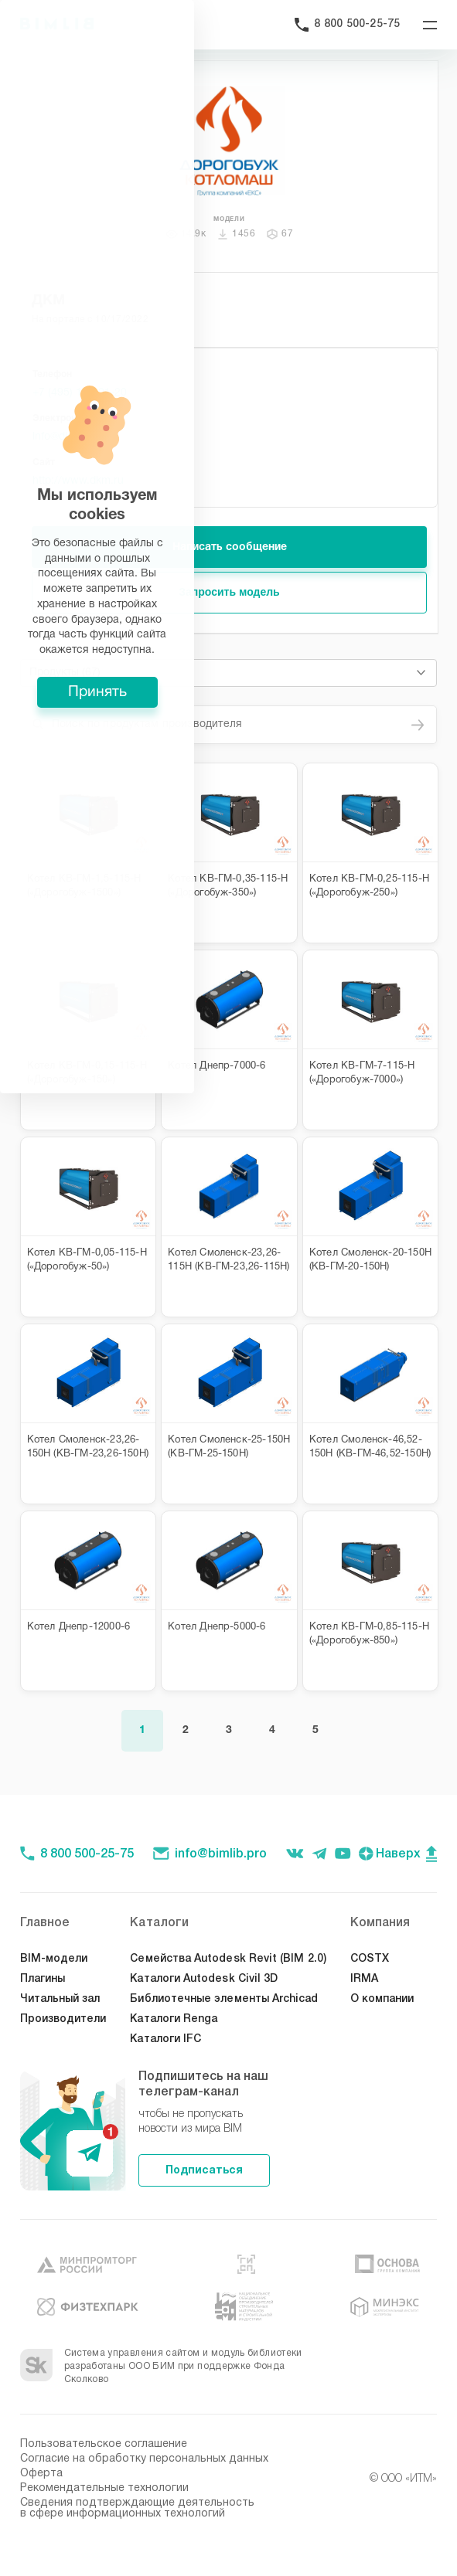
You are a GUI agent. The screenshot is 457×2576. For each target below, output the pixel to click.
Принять (229, 1386)
